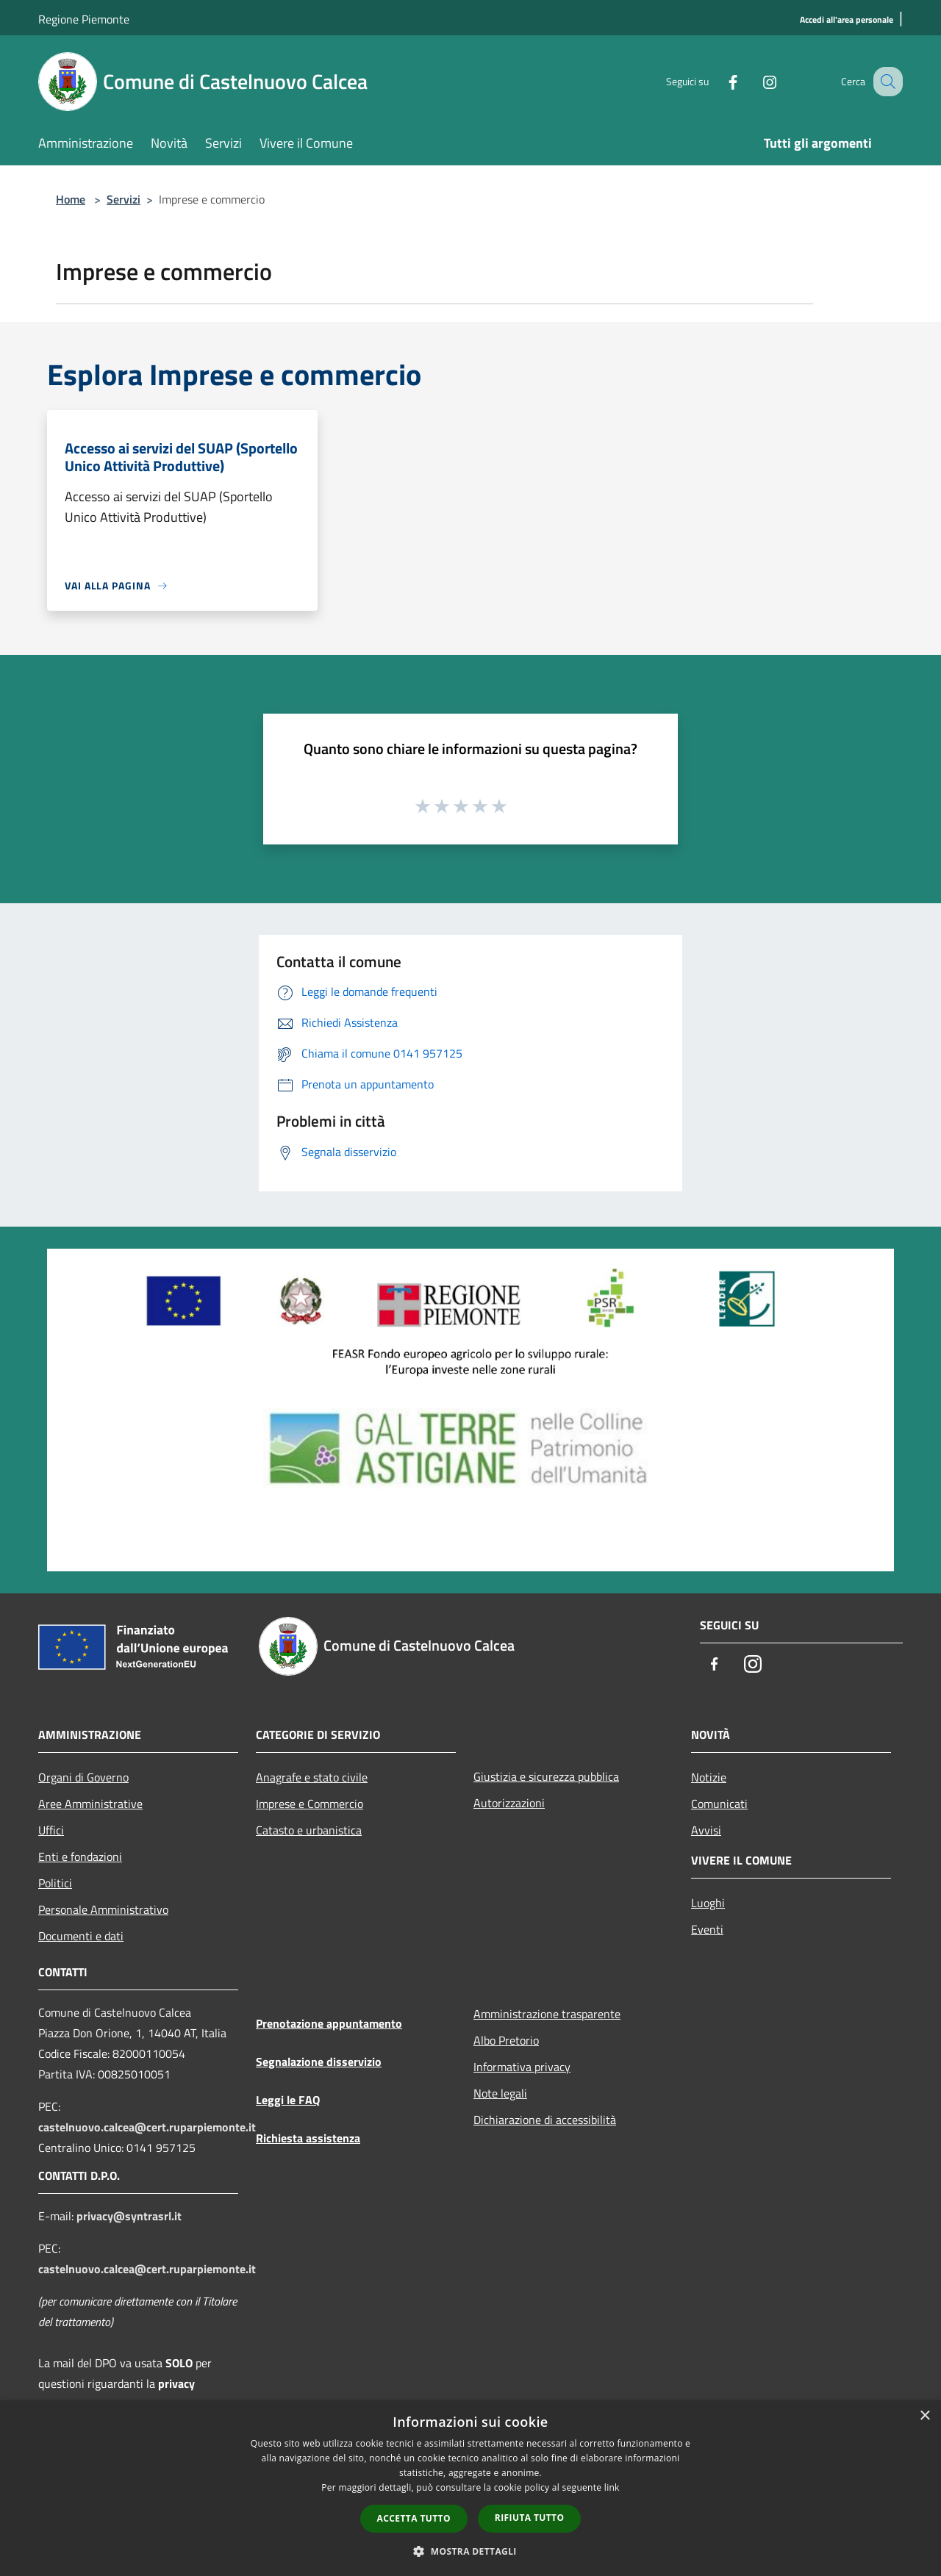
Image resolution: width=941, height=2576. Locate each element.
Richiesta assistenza (308, 2138)
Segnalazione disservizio (319, 2061)
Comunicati (719, 1803)
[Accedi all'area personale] (846, 20)
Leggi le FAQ (288, 2100)
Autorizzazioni (509, 1803)
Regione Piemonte (83, 19)
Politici (55, 1883)
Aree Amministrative (90, 1803)
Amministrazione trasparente (546, 2014)
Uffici (51, 1830)
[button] (470, 2551)
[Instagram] (754, 81)
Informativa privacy (521, 2066)
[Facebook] (717, 81)
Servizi (123, 199)
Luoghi (708, 1903)
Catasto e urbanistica (309, 1830)
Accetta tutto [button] (414, 2518)
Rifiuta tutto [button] (530, 2517)
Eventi (707, 1929)
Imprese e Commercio (309, 1803)
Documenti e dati (81, 1936)
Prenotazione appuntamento (329, 2023)
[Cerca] (885, 81)
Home (70, 199)
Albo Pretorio (506, 2040)
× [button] (924, 2416)
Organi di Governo (83, 1777)
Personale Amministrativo (103, 1909)
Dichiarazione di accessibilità (544, 2119)
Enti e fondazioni (80, 1856)
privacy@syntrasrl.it (129, 2216)
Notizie (708, 1777)
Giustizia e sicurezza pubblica (546, 1776)
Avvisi (706, 1830)
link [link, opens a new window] (612, 2487)
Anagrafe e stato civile (312, 1777)
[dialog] (470, 2488)
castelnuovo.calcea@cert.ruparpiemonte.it (147, 2127)
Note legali (500, 2093)
